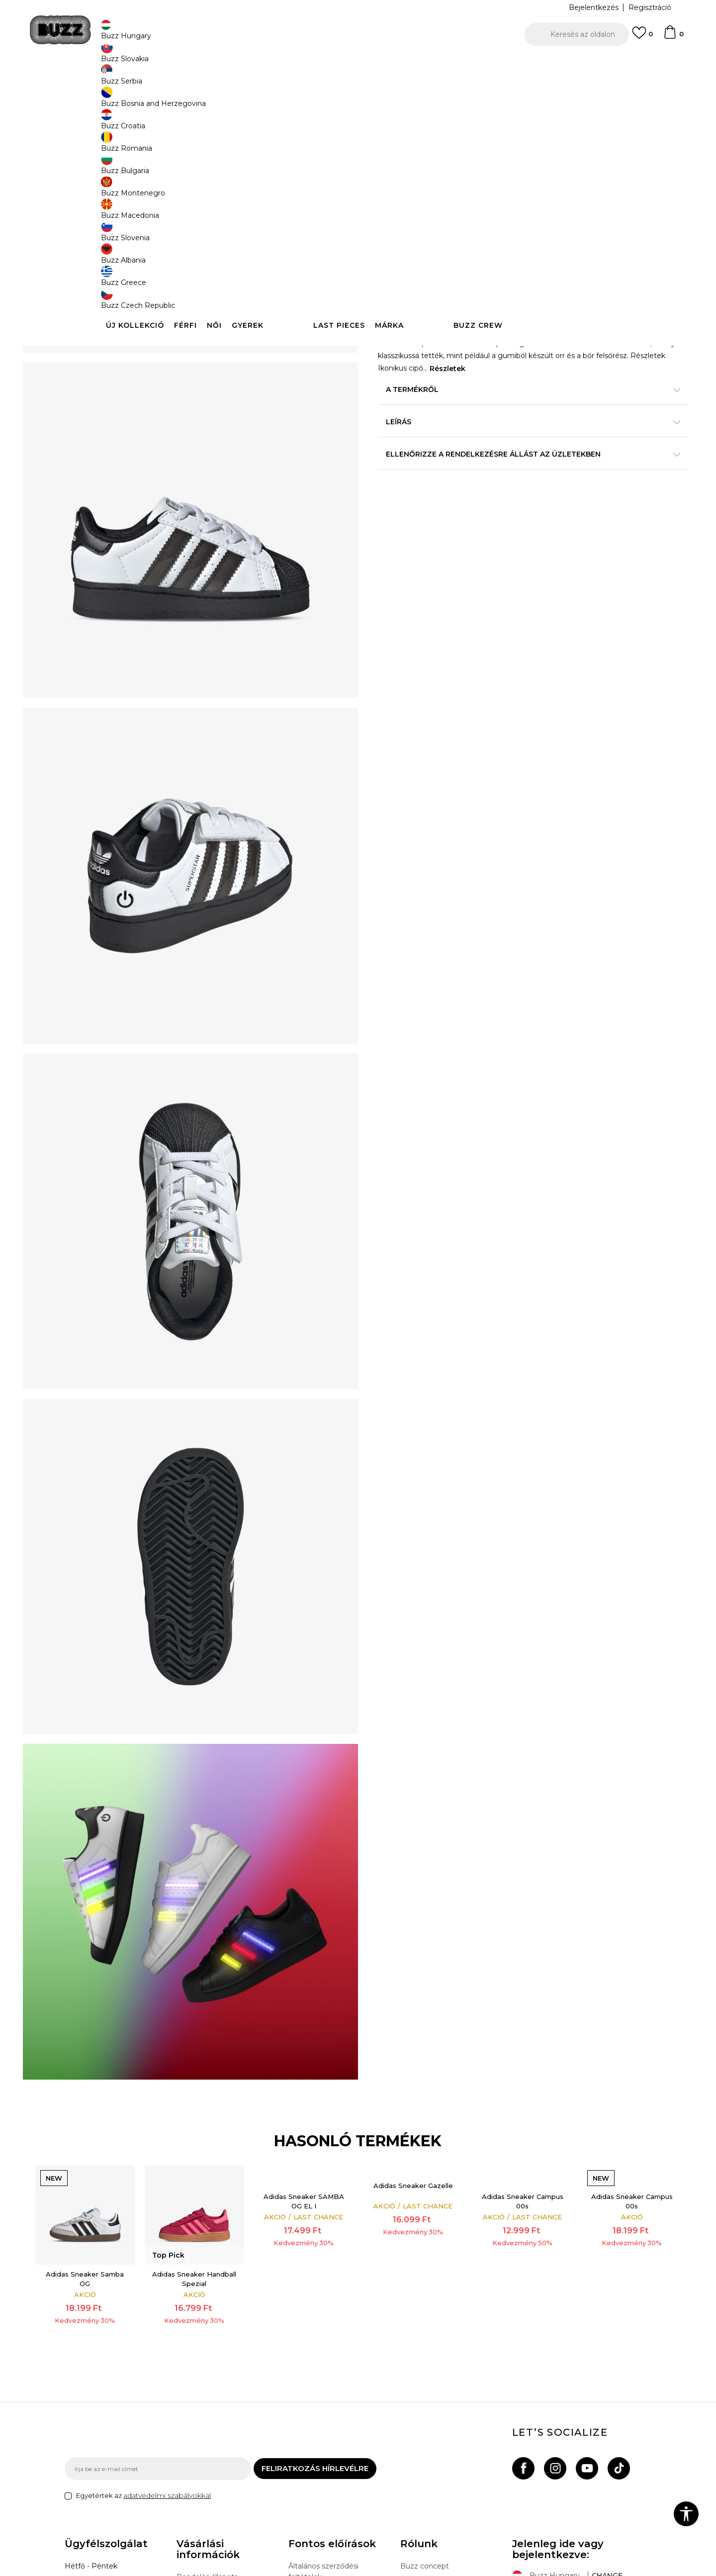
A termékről (507, 412)
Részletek (548, 391)
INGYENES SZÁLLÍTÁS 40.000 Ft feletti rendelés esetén (354, 64)
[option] (358, 64)
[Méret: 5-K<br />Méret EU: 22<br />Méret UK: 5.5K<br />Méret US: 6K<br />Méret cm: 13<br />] (467, 269)
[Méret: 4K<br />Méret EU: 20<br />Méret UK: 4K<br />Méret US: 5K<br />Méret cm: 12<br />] (430, 269)
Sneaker (247, 80)
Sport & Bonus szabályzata (334, 2453)
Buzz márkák (423, 2428)
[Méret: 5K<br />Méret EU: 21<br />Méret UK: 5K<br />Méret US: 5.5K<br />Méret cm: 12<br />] (505, 269)
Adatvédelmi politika (323, 2439)
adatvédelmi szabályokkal (167, 2343)
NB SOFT (241, 2570)
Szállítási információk (212, 2439)
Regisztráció (649, 7)
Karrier (411, 2456)
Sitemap (415, 2470)
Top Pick (403, 148)
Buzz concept (424, 2414)
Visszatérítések (203, 2453)
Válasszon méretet (411, 253)
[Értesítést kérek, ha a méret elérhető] (393, 269)
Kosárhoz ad (441, 328)
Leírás (507, 445)
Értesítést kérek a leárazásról (606, 183)
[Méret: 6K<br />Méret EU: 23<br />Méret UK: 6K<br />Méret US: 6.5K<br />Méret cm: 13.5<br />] (579, 269)
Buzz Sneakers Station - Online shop (117, 80)
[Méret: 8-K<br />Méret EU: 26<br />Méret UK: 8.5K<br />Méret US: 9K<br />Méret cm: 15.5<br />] (430, 292)
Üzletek (413, 2442)
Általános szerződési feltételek (323, 2420)
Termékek (190, 80)
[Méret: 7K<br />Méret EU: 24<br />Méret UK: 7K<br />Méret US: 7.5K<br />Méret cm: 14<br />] (393, 292)
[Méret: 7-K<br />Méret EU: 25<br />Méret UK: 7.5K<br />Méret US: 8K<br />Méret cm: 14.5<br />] (616, 269)
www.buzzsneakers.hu (148, 2570)
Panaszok (193, 2467)
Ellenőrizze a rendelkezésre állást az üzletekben (507, 477)
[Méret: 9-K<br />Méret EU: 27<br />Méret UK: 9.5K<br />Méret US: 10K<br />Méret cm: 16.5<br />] (505, 292)
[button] (577, 34)
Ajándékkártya (201, 2481)
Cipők (220, 80)
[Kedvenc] (642, 37)
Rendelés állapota (207, 2425)
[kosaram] (673, 36)
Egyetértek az (143, 2344)
